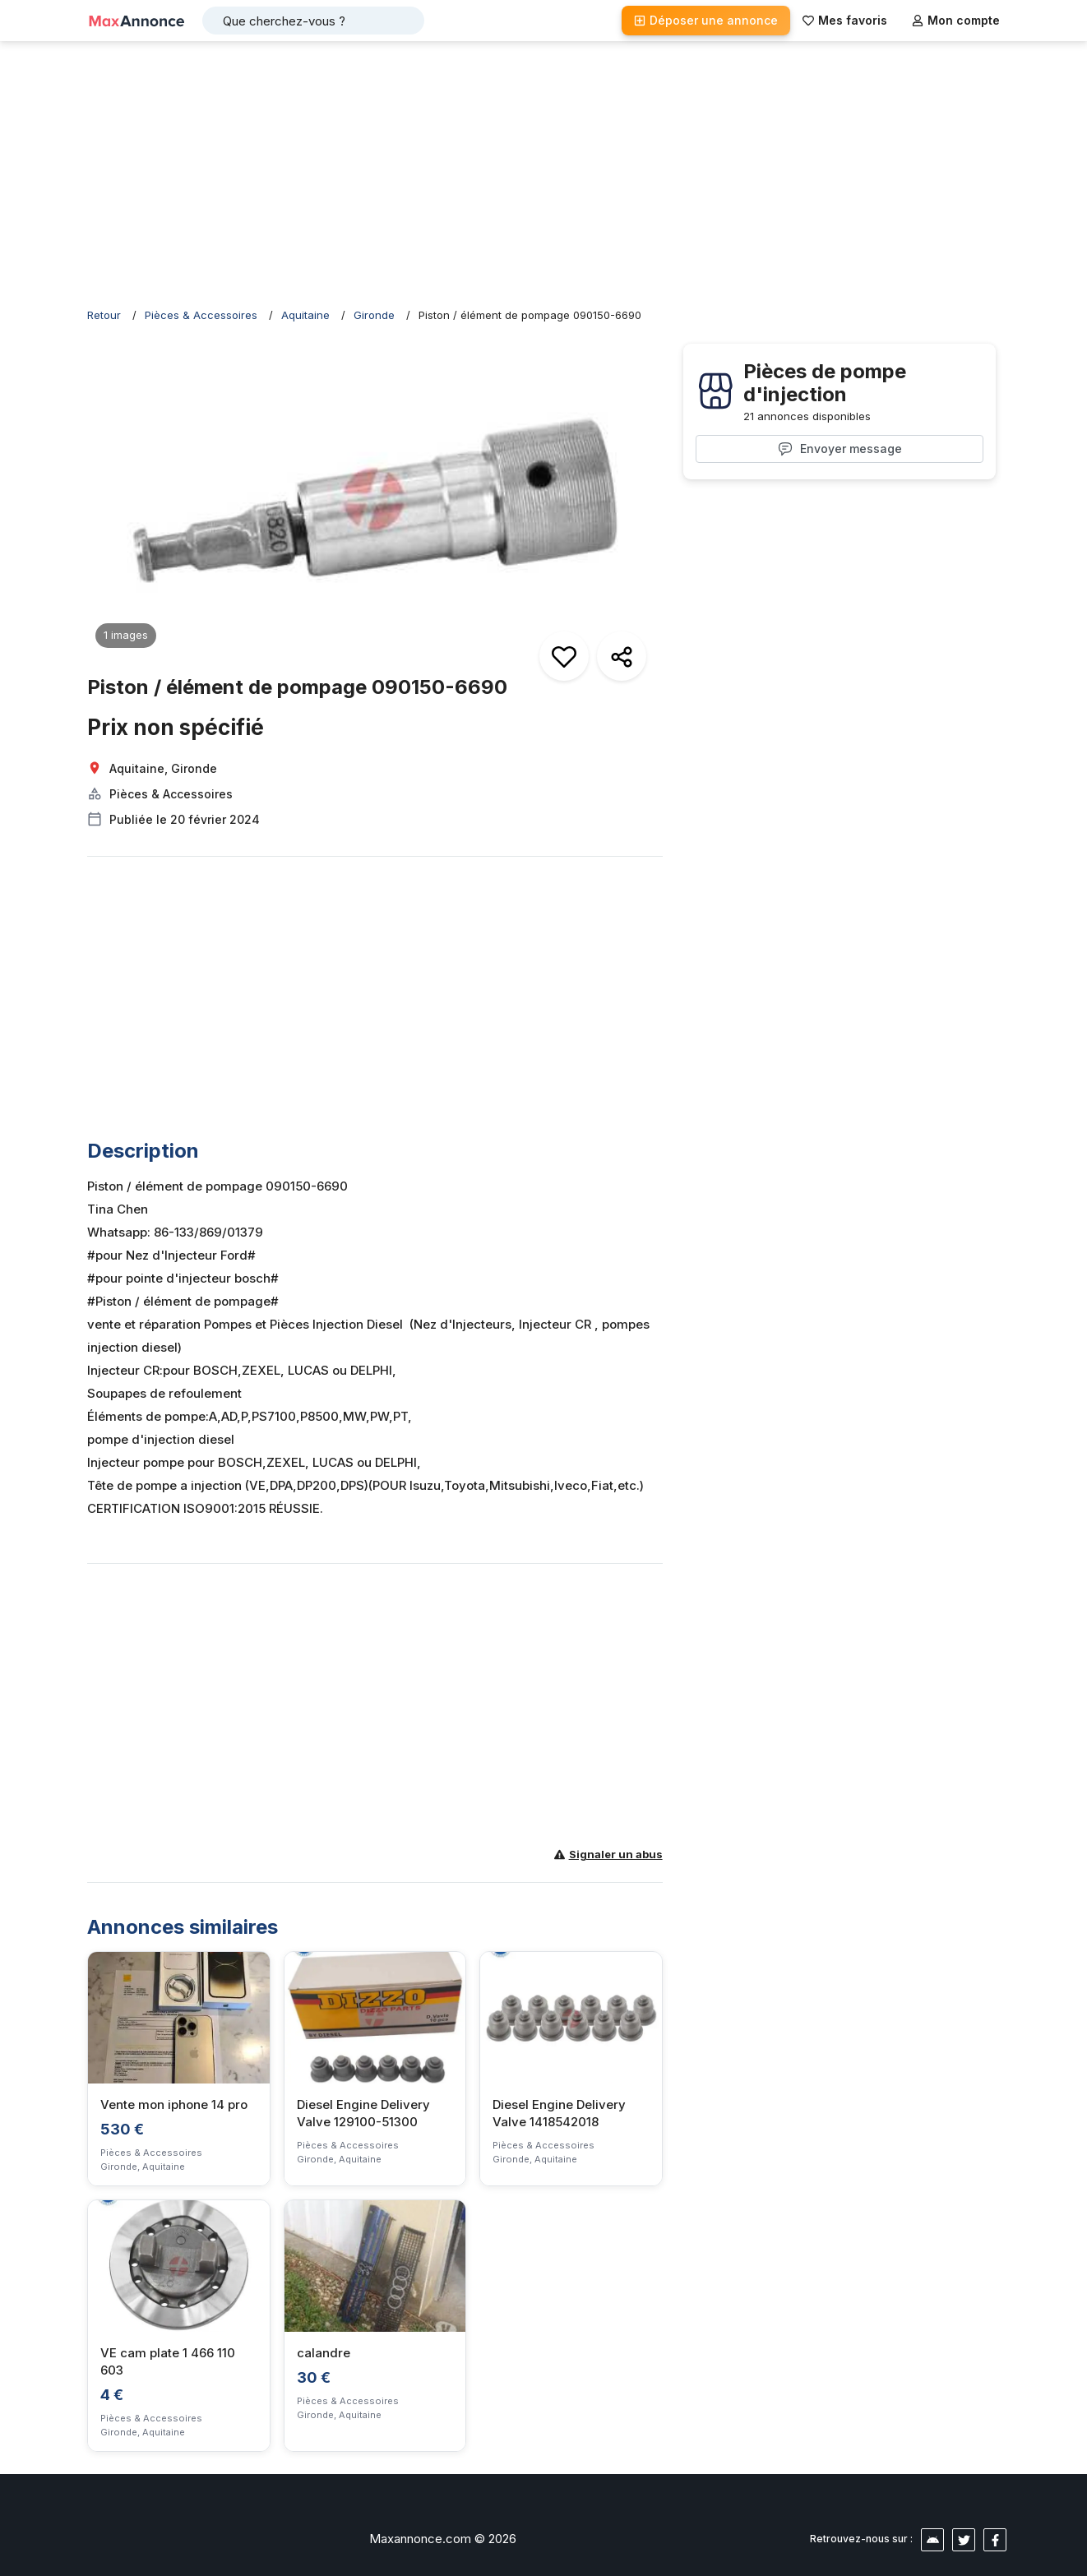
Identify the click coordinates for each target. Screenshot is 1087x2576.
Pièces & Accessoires (201, 314)
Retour (104, 314)
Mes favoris (845, 20)
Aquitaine (305, 314)
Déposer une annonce (706, 20)
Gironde (374, 314)
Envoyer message (839, 449)
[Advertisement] (543, 173)
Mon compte (956, 20)
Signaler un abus (608, 1854)
